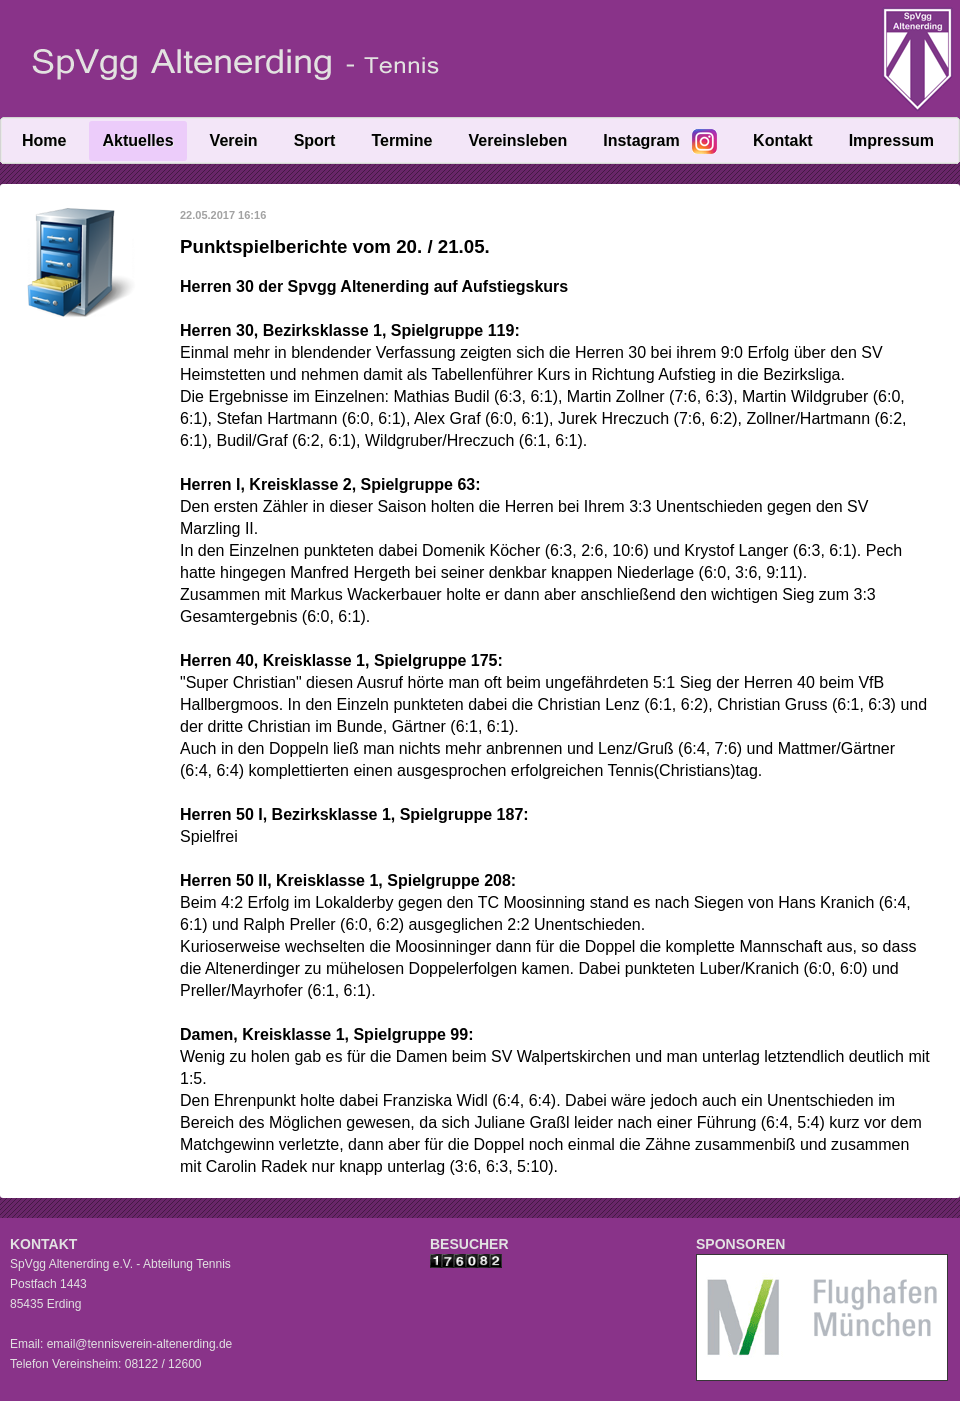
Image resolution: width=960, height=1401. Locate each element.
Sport (315, 140)
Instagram (641, 140)
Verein (234, 140)
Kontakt (783, 140)
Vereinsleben (517, 140)
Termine (401, 140)
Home (44, 140)
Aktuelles (137, 140)
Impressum (891, 140)
